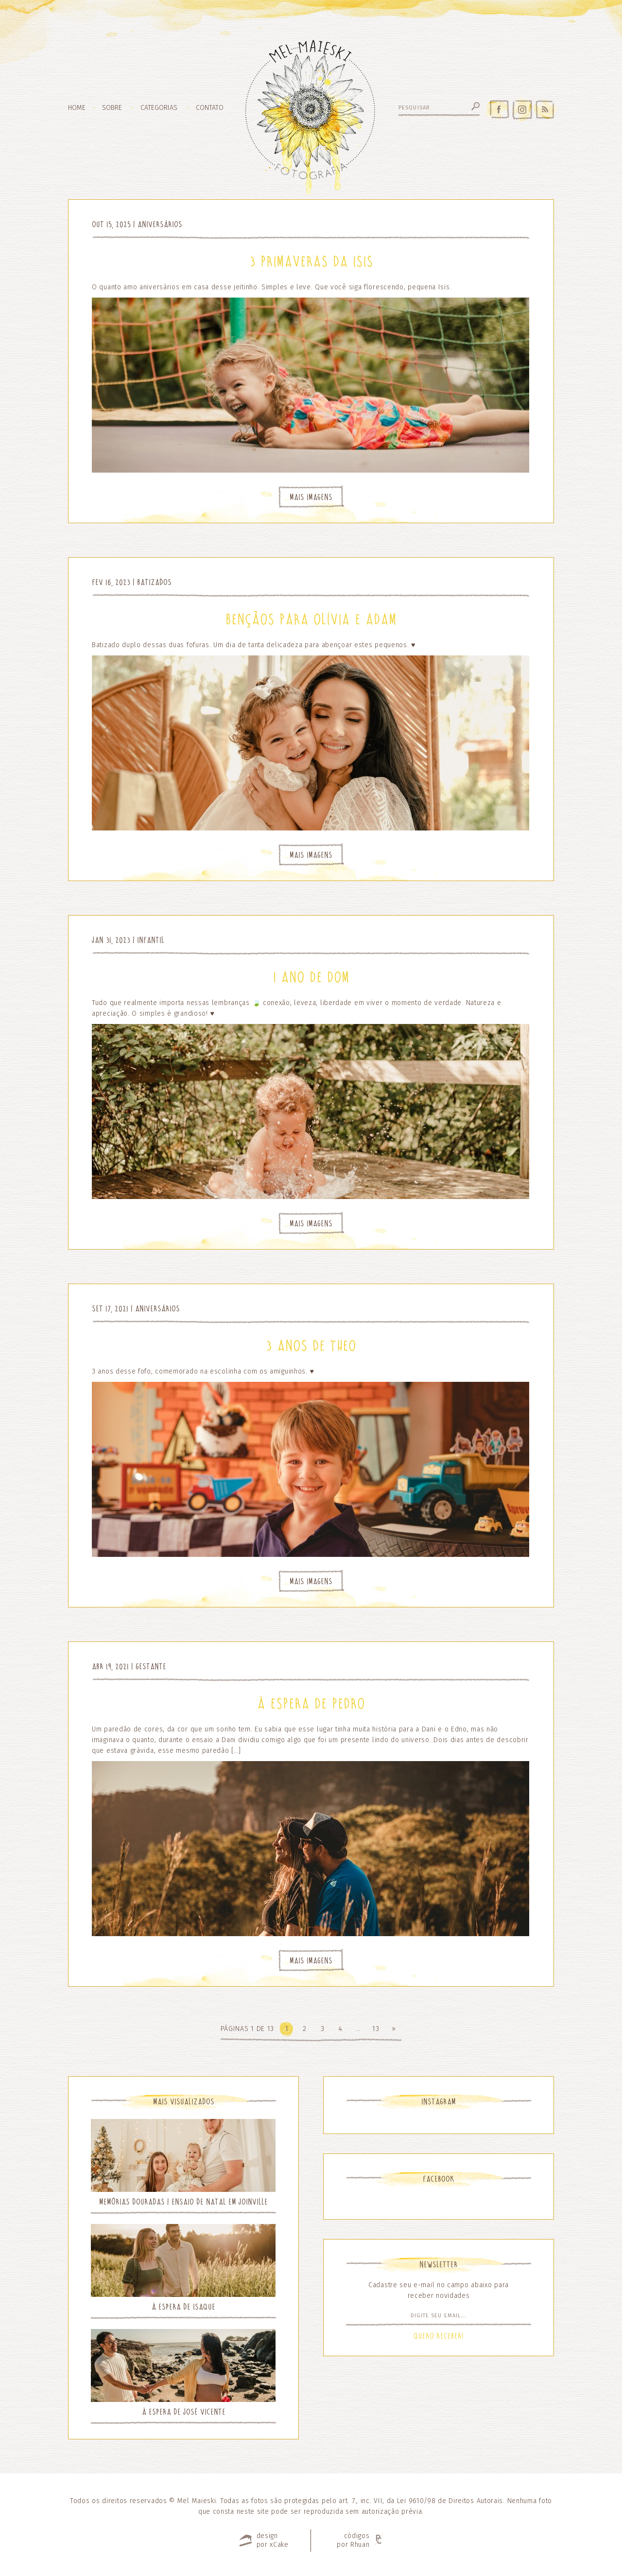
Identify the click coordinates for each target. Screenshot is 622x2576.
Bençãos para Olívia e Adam (311, 619)
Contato (210, 108)
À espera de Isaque (183, 2307)
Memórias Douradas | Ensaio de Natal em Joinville (183, 2202)
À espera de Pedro (311, 1703)
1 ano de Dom (311, 977)
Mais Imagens (311, 497)
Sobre (112, 108)
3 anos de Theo (311, 1346)
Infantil (150, 940)
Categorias (158, 108)
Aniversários (160, 224)
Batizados (154, 582)
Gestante (151, 1666)
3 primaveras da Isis (311, 261)
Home (77, 108)
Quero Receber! (439, 2336)
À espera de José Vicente (183, 2412)
